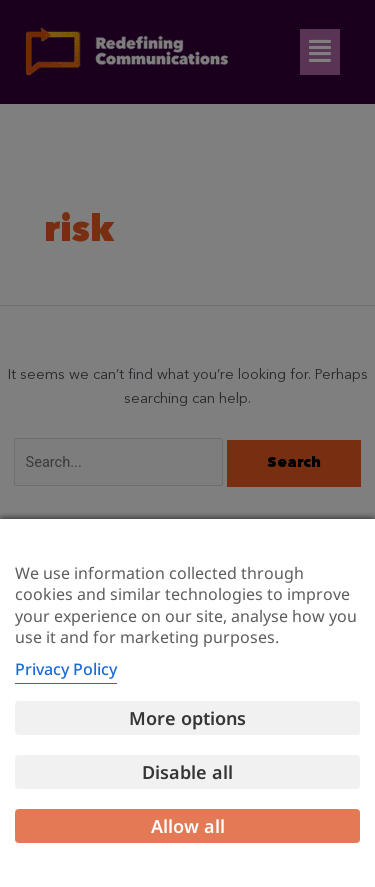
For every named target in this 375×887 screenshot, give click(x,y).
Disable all (187, 772)
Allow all (188, 826)
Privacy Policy (66, 669)
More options (187, 718)
